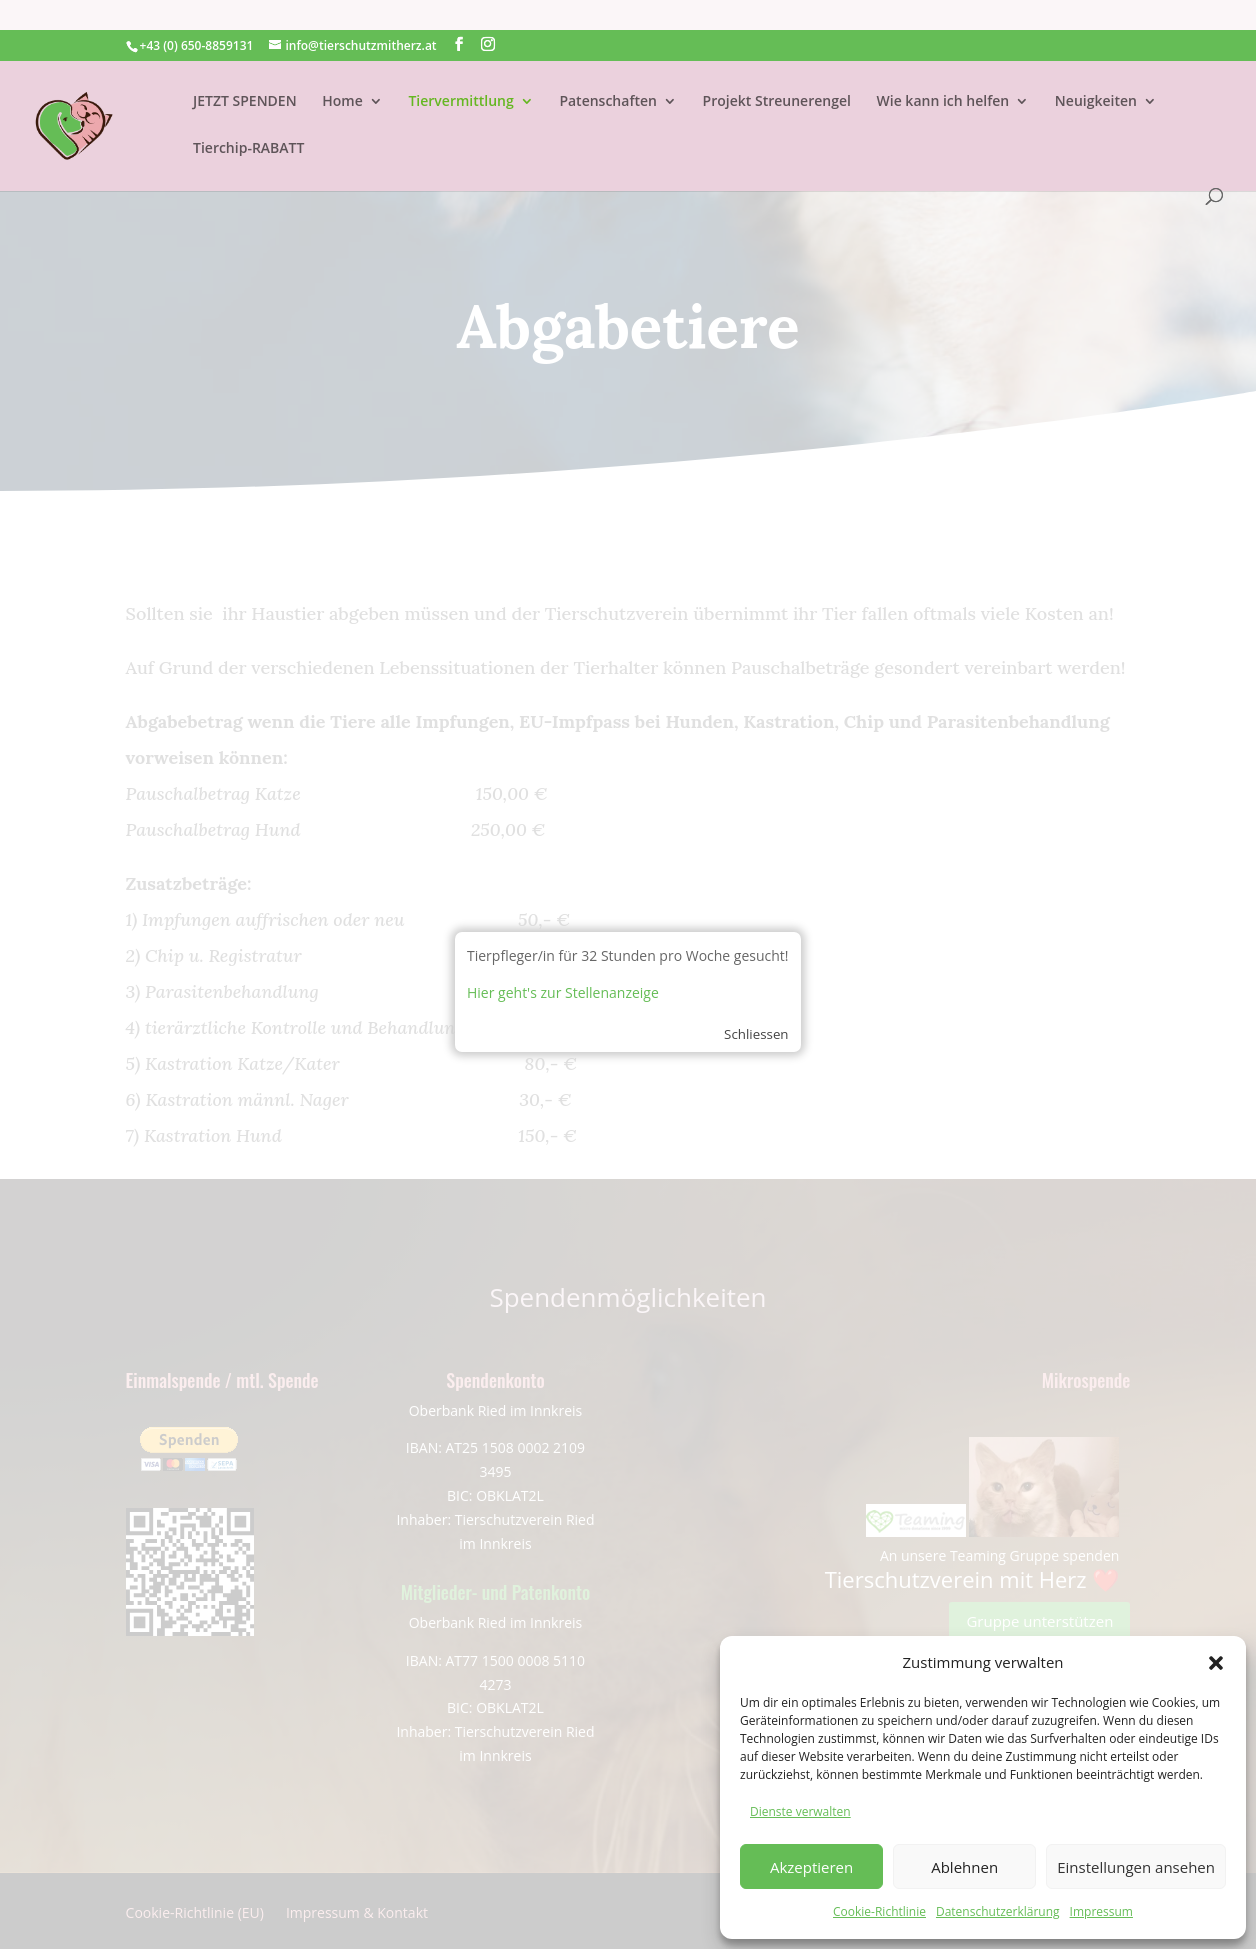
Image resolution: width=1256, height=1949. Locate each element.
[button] (1216, 1663)
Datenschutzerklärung (998, 1911)
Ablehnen (964, 1867)
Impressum (1101, 1911)
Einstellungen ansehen (1136, 1867)
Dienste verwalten (800, 1811)
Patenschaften (608, 72)
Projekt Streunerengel (777, 72)
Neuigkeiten (1096, 72)
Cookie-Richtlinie (879, 1911)
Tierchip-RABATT (248, 119)
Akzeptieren (811, 1867)
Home (342, 72)
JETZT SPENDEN (245, 72)
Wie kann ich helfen (943, 72)
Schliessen (756, 1034)
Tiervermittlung (460, 72)
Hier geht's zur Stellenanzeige (563, 992)
